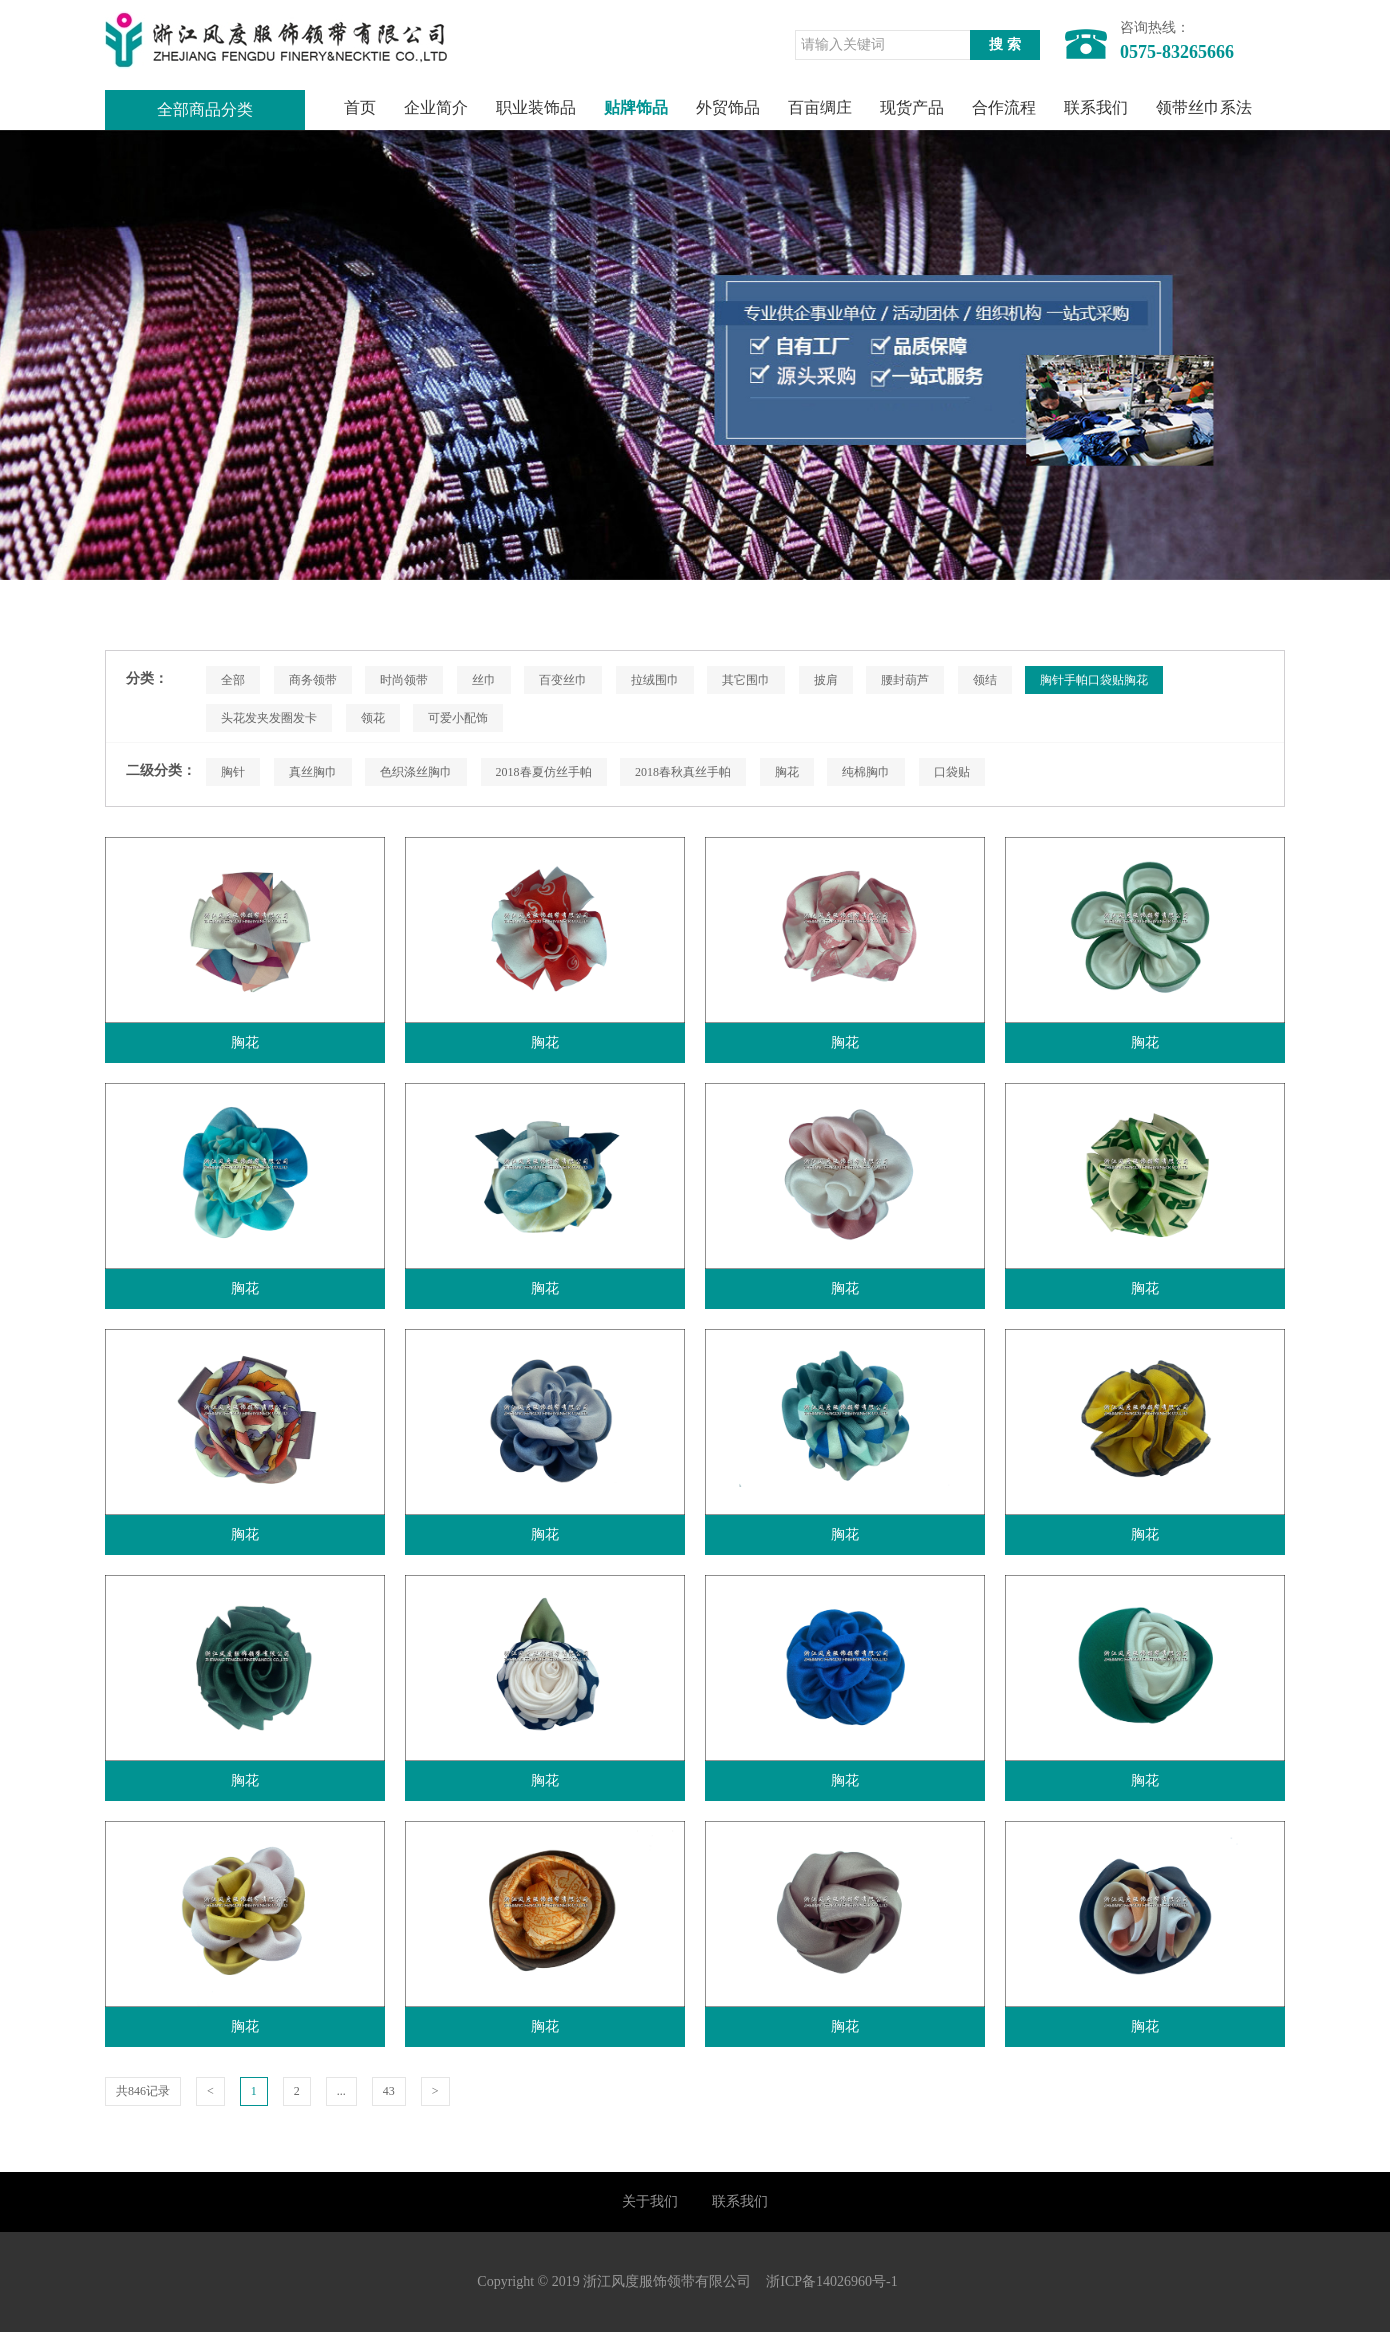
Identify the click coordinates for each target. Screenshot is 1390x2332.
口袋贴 (952, 772)
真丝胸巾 (313, 772)
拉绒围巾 (655, 680)
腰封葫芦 (905, 680)
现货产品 (912, 107)
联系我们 (1096, 107)
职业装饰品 (536, 107)
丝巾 (484, 680)
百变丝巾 (563, 680)
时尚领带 (404, 680)
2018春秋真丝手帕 (683, 772)
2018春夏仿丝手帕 (544, 772)
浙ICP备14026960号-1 (831, 2281)
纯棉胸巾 (866, 772)
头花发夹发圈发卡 (269, 718)
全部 (233, 680)
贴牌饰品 (636, 107)
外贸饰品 (728, 107)
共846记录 (143, 2091)
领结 (985, 680)
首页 (360, 107)
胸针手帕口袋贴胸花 (1094, 680)
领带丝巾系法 (1204, 107)
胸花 (787, 772)
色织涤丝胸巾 (416, 772)
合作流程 (1004, 107)
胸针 (233, 772)
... (341, 2091)
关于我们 (650, 2201)
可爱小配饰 (458, 718)
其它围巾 (746, 680)
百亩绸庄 (820, 107)
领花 (373, 718)
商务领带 (313, 680)
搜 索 (1005, 44)
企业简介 (436, 107)
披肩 (826, 680)
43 (389, 2091)
